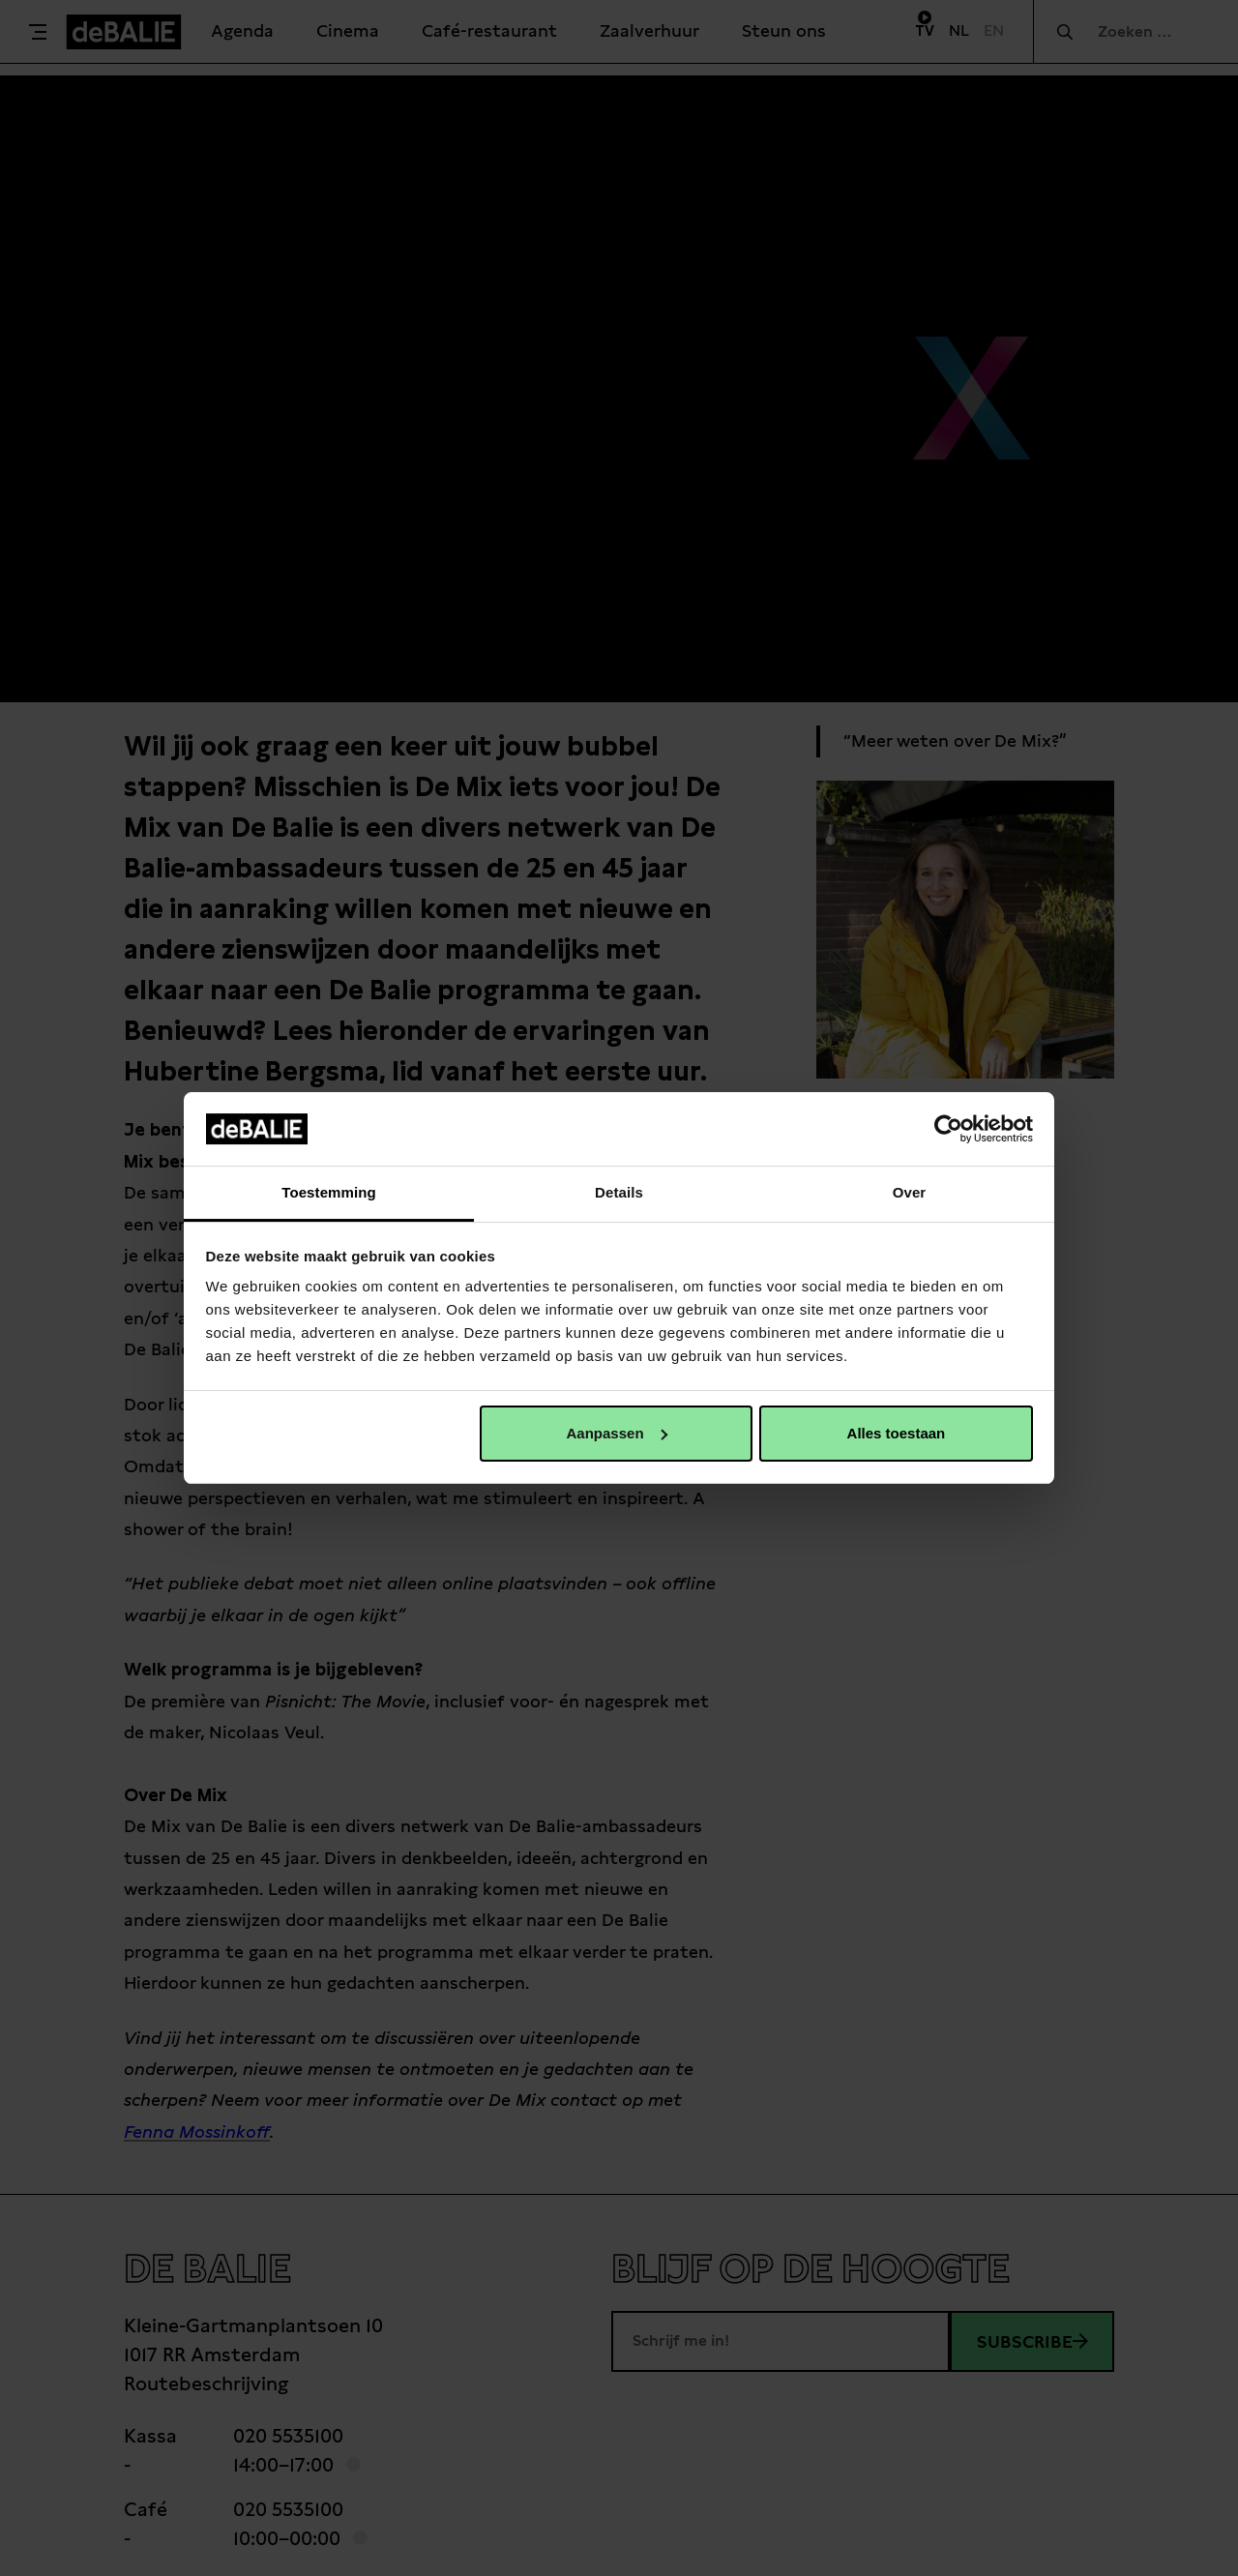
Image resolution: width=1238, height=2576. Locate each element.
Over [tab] (910, 1192)
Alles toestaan (896, 1433)
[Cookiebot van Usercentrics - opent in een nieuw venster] (948, 1128)
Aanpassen (617, 1433)
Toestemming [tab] (328, 1192)
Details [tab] (619, 1192)
